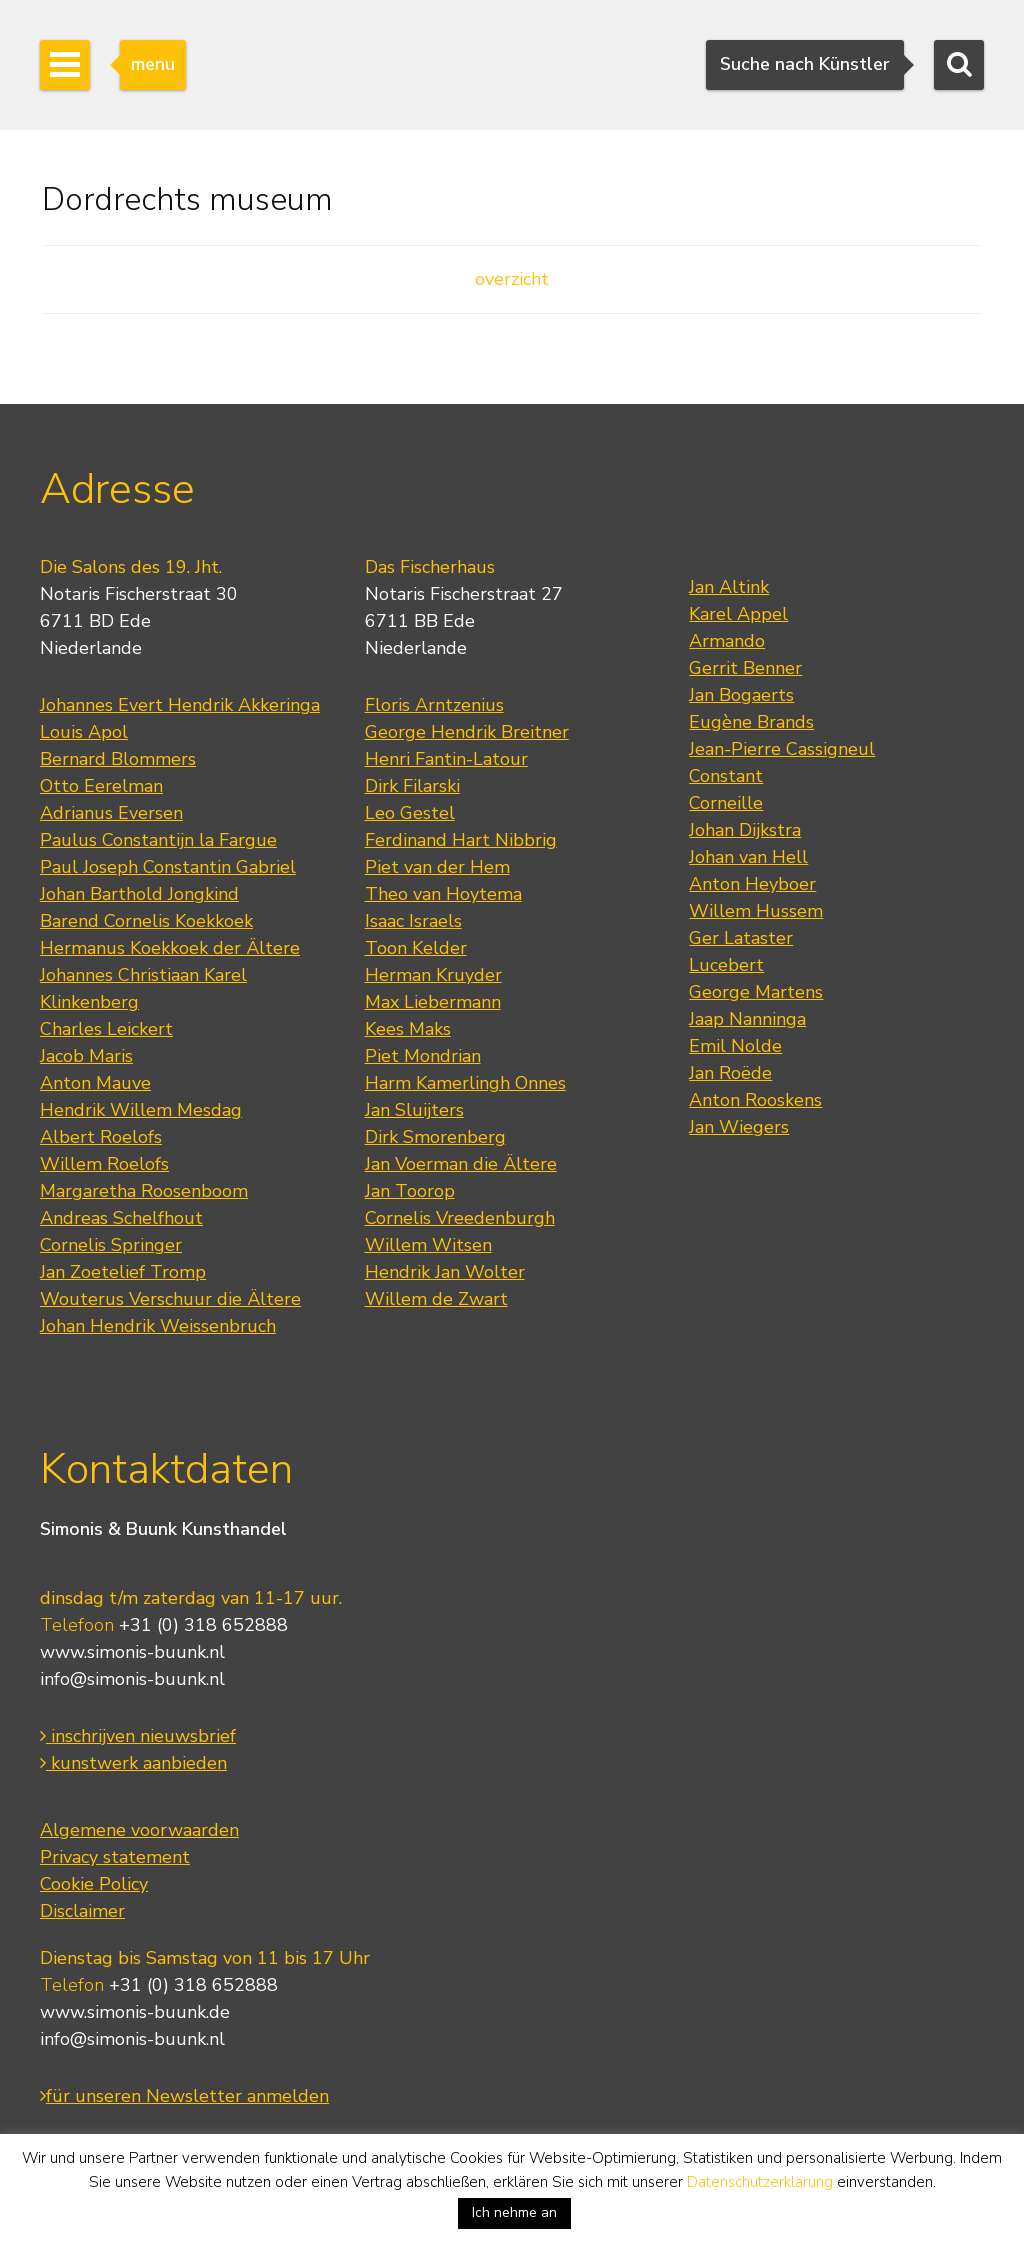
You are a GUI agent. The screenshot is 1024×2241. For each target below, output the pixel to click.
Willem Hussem (756, 911)
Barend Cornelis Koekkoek (146, 921)
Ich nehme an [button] (514, 2212)
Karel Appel (738, 614)
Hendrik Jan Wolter (445, 1272)
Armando (727, 641)
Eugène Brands (751, 722)
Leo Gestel (410, 813)
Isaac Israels (413, 921)
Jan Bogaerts (741, 695)
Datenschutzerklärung (760, 2182)
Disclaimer (82, 1911)
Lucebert (726, 965)
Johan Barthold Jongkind (139, 894)
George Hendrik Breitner (467, 732)
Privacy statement (115, 1857)
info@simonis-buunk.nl (132, 1679)
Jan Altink (729, 587)
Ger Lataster (741, 938)
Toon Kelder (416, 948)
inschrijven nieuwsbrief (138, 1736)
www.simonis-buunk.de (135, 2012)
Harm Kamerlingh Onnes (465, 1083)
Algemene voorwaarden (139, 1830)
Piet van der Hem (437, 867)
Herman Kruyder (433, 975)
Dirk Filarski (412, 786)
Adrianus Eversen (111, 813)
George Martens (756, 992)
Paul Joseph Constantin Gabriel (168, 867)
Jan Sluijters (414, 1110)
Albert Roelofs (101, 1137)
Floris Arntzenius (434, 705)
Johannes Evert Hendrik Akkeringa (180, 705)
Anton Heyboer (752, 884)
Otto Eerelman (101, 786)
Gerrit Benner (745, 668)
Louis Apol (84, 732)
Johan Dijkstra (745, 830)
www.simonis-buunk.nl (132, 1652)
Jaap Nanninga (747, 1019)
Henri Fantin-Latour (446, 759)
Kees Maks (408, 1029)
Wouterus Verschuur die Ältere (170, 1299)
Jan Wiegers (739, 1127)
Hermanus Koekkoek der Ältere (170, 948)
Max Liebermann (433, 1002)
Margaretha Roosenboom (144, 1191)
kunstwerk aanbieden (133, 1763)
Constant (726, 776)
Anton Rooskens (755, 1100)
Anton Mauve (95, 1083)
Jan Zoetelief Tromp (123, 1272)
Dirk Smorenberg (435, 1137)
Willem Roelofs (104, 1164)
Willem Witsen (428, 1245)
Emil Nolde (735, 1046)
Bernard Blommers (118, 759)
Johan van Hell (748, 857)
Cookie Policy (94, 1884)
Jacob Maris (86, 1056)
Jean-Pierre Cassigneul (782, 749)
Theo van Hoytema (443, 894)
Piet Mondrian (423, 1056)
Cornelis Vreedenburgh (460, 1218)
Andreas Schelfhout (121, 1218)
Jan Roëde (730, 1073)
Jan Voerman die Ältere (461, 1164)
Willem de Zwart (436, 1299)
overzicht (512, 279)
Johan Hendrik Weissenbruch (158, 1326)
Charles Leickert (106, 1029)
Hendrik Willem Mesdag (141, 1110)
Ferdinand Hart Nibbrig (461, 840)
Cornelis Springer (111, 1245)
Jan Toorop (410, 1191)
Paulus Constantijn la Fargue (158, 840)
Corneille (726, 803)
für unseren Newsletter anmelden (184, 2096)
